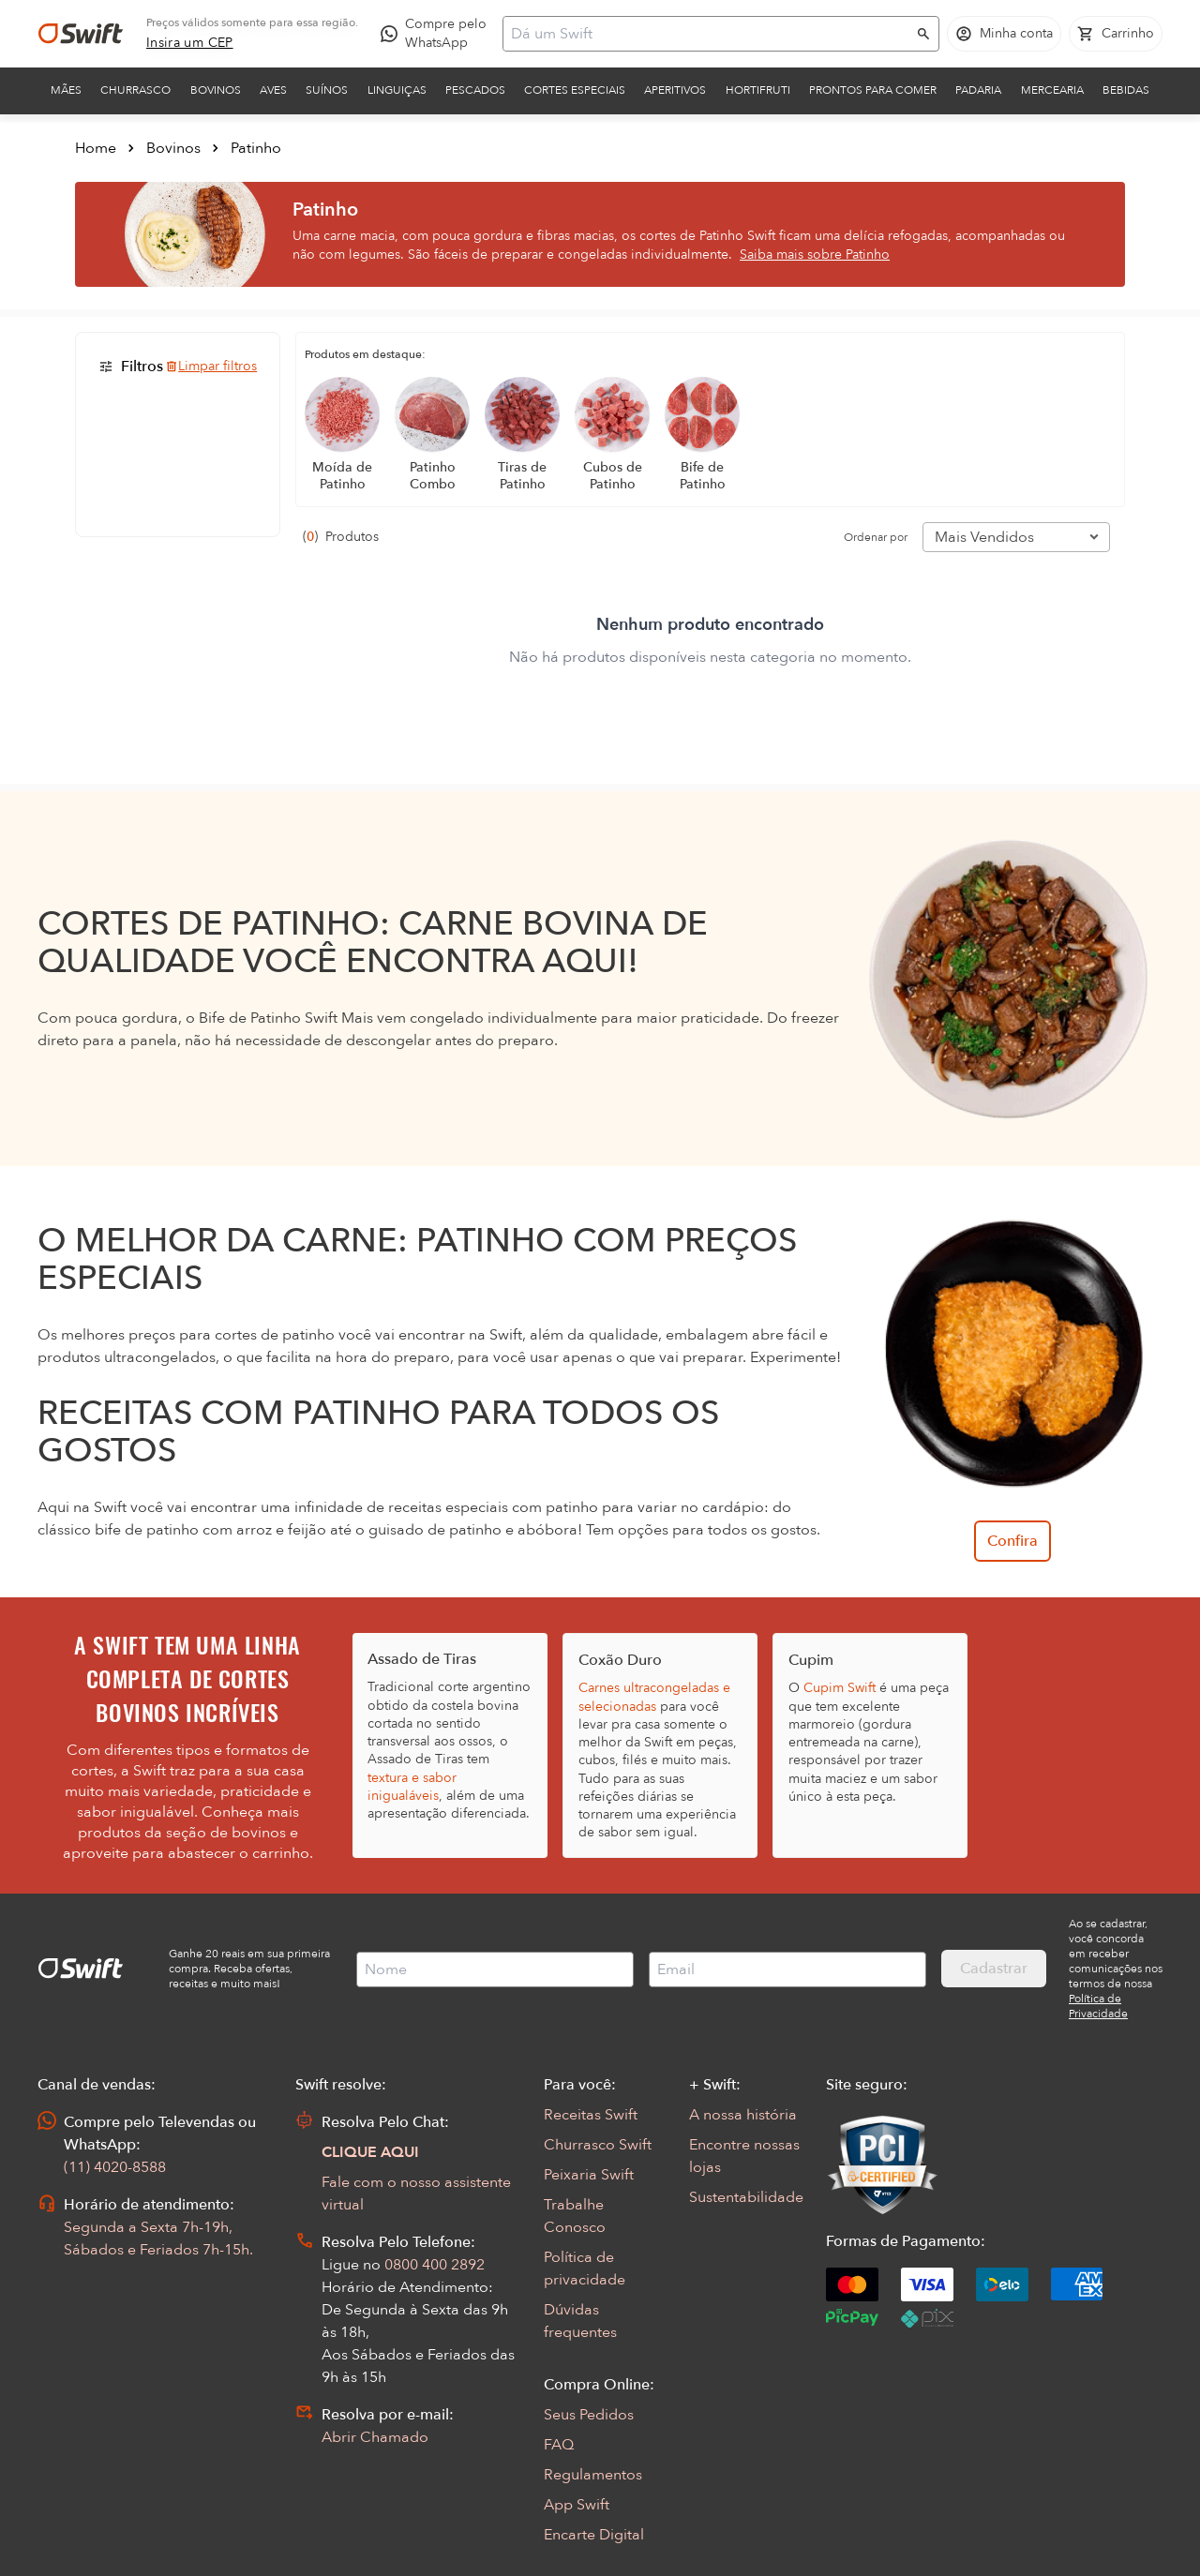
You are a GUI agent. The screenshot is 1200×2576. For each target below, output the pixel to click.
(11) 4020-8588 (115, 2167)
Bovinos (215, 89)
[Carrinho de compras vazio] (1115, 34)
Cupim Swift (839, 1688)
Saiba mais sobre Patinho (815, 254)
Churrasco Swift (598, 2144)
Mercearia (1052, 89)
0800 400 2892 (434, 2264)
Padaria (978, 89)
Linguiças (397, 89)
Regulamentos (593, 2474)
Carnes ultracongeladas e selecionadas (654, 1697)
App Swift (576, 2504)
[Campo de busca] (708, 34)
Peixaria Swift (589, 2174)
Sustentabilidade (746, 2197)
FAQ (559, 2444)
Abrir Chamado (375, 2437)
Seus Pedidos (589, 2414)
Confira (1012, 1541)
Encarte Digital (594, 2534)
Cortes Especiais (574, 89)
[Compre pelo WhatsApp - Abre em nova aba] (438, 33)
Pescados (475, 89)
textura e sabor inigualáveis (412, 1787)
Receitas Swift (591, 2114)
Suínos (327, 89)
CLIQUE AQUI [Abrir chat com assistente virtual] (370, 2152)
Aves (273, 89)
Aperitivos (675, 89)
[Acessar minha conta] (1004, 34)
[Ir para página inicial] (81, 33)
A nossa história (743, 2114)
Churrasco (135, 89)
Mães (66, 89)
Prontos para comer (873, 89)
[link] (189, 43)
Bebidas (1125, 89)
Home (95, 148)
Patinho (256, 148)
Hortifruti (758, 89)
